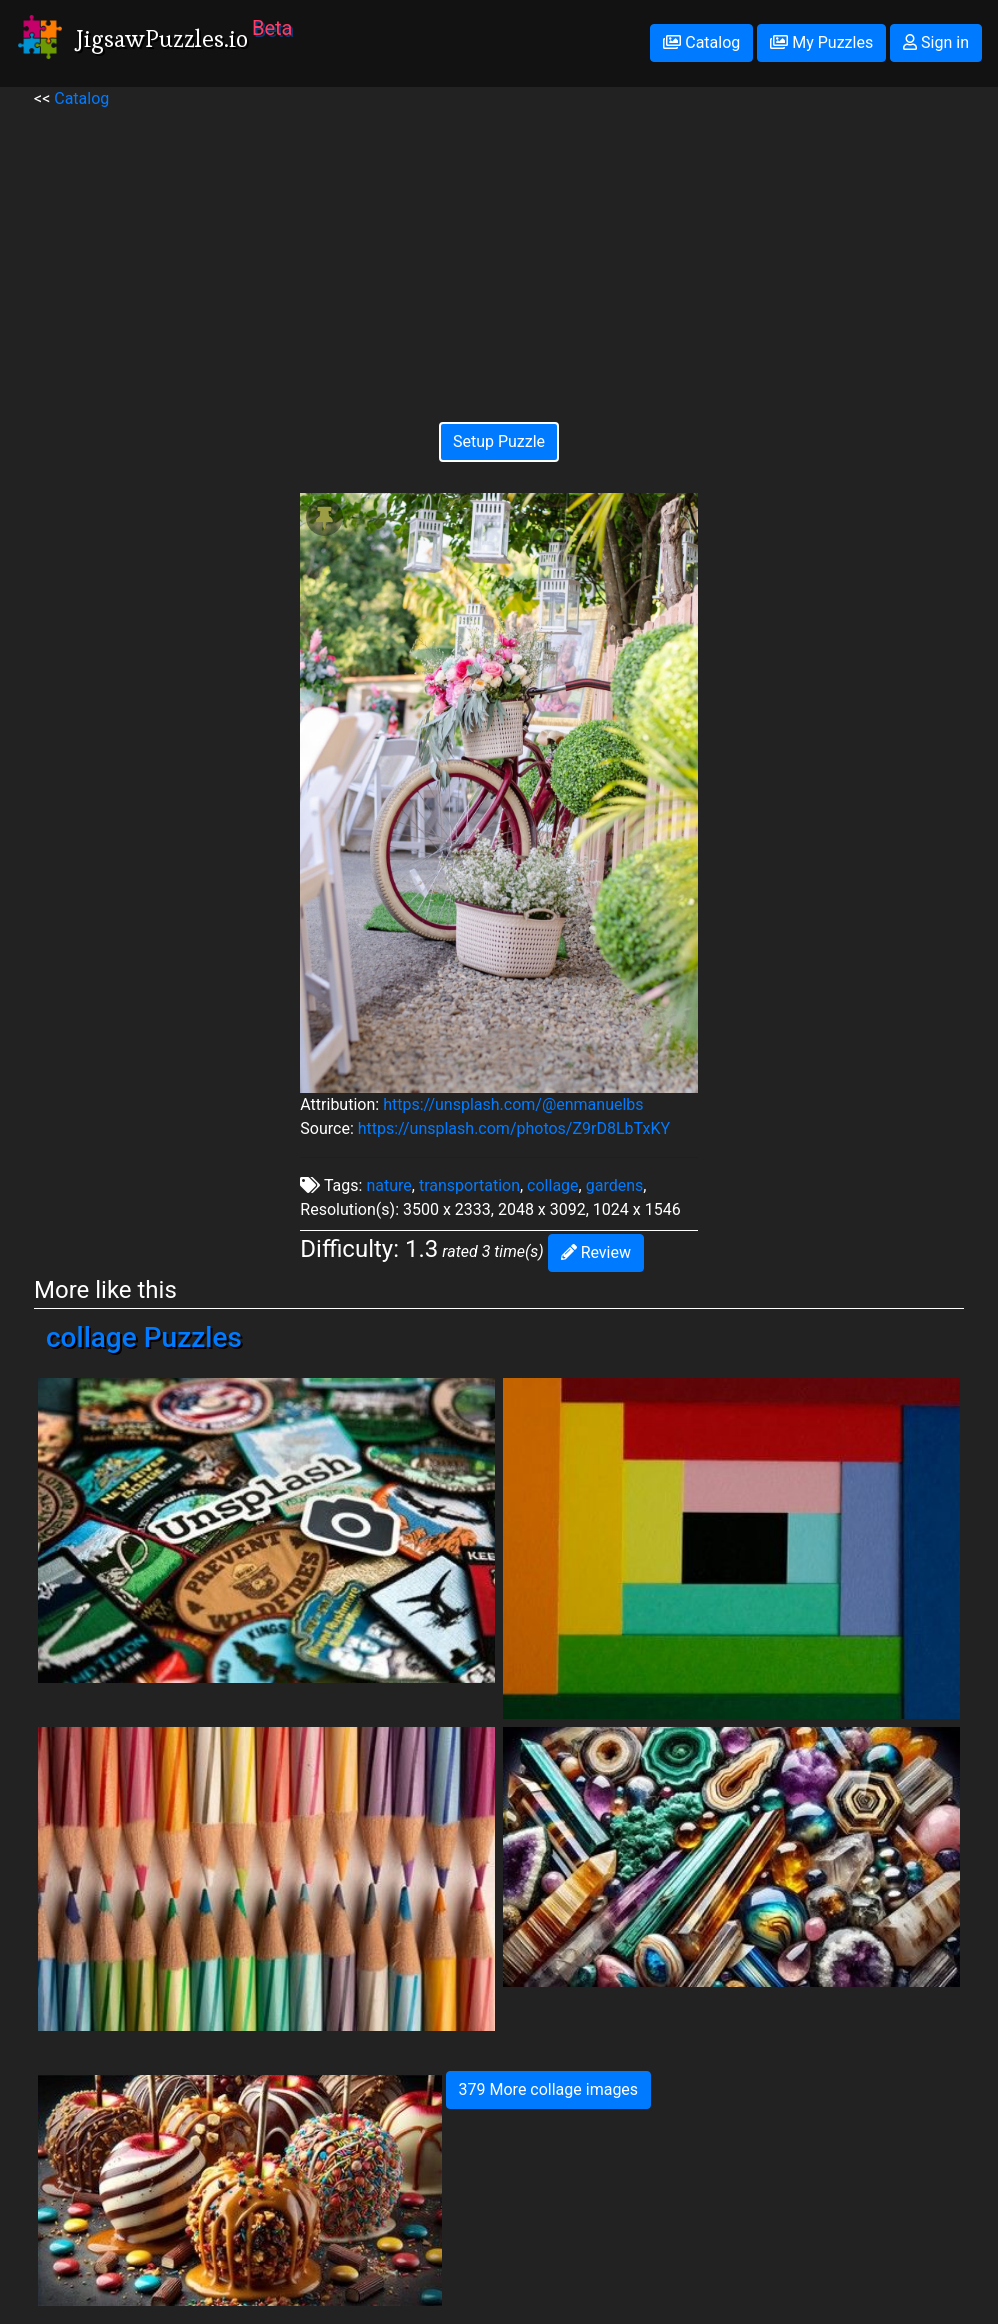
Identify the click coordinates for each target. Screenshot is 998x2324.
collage (552, 1185)
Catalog (701, 42)
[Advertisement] (498, 251)
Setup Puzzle (499, 441)
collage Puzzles (144, 1337)
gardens (615, 1185)
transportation (469, 1185)
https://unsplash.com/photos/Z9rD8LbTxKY (514, 1128)
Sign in (936, 42)
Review (596, 1252)
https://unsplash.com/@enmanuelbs (513, 1104)
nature (388, 1185)
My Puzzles (821, 42)
